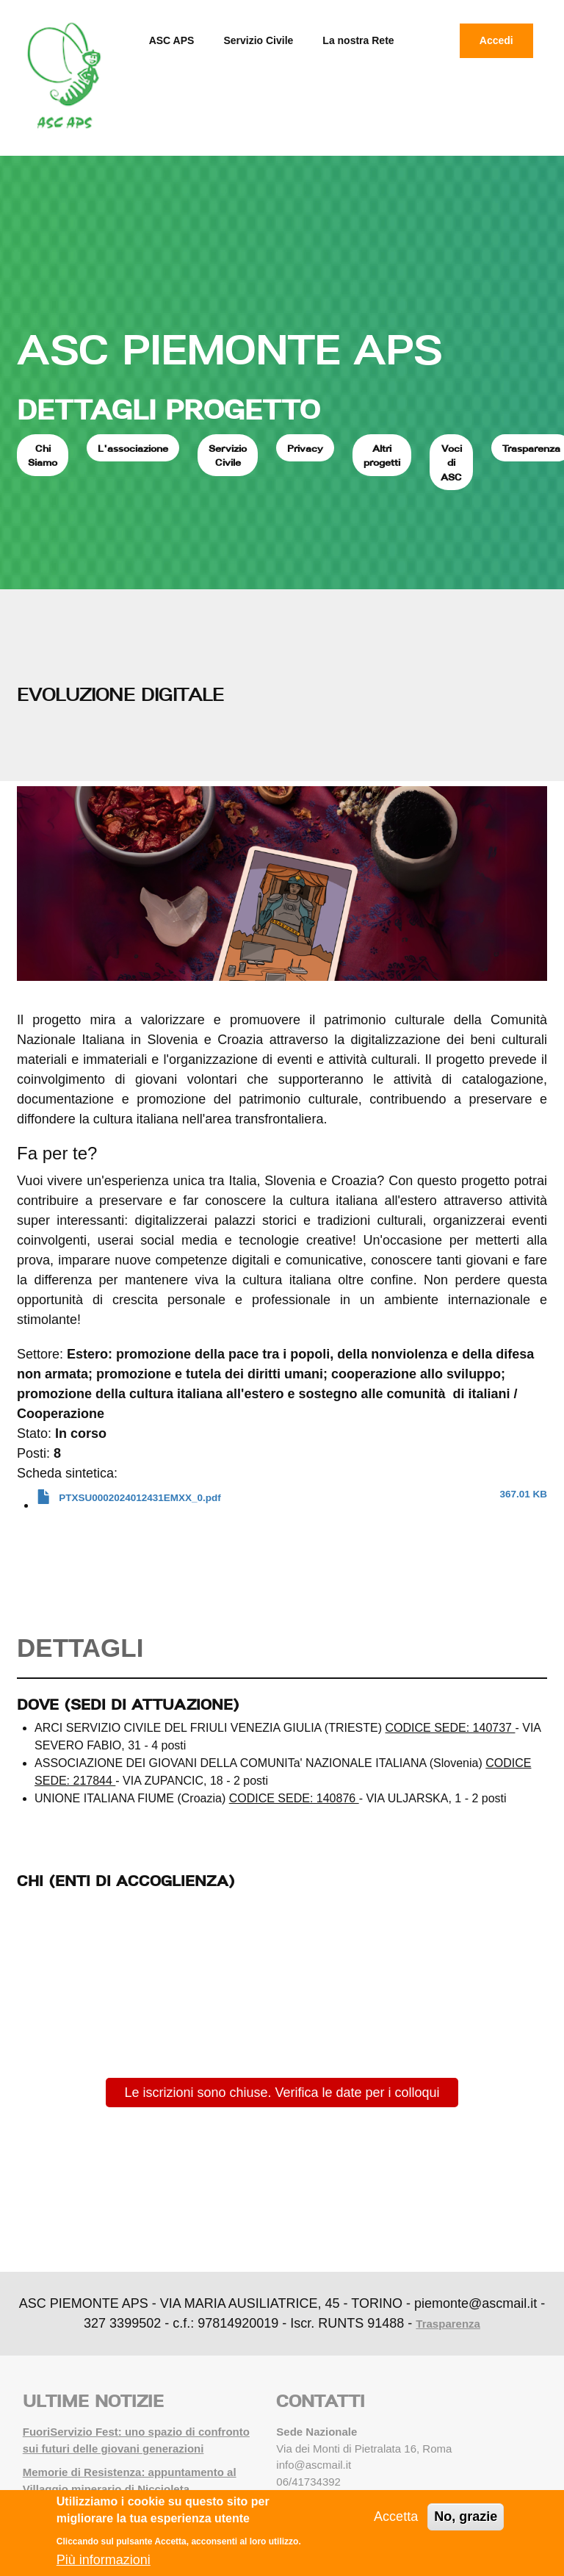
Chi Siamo (42, 455)
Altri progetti (382, 455)
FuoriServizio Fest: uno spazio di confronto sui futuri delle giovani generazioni (136, 2440)
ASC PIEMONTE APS (229, 349)
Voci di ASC (451, 462)
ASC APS (172, 40)
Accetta (396, 2516)
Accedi (496, 40)
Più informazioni (104, 2559)
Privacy (305, 448)
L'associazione (133, 448)
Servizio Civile (258, 40)
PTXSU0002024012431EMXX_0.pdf (140, 1497)
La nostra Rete (358, 40)
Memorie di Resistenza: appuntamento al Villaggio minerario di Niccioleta (129, 2480)
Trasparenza (448, 2323)
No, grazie (465, 2516)
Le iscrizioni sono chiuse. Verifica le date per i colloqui (281, 2092)
